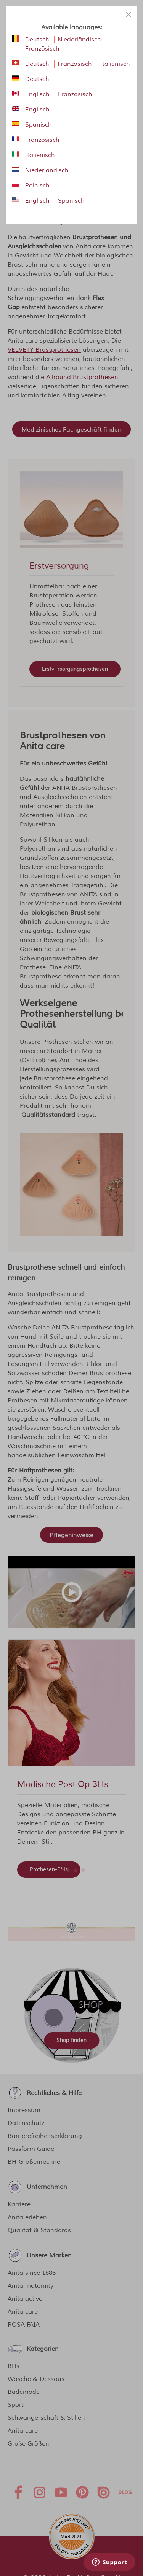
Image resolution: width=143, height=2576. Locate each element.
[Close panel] (128, 14)
